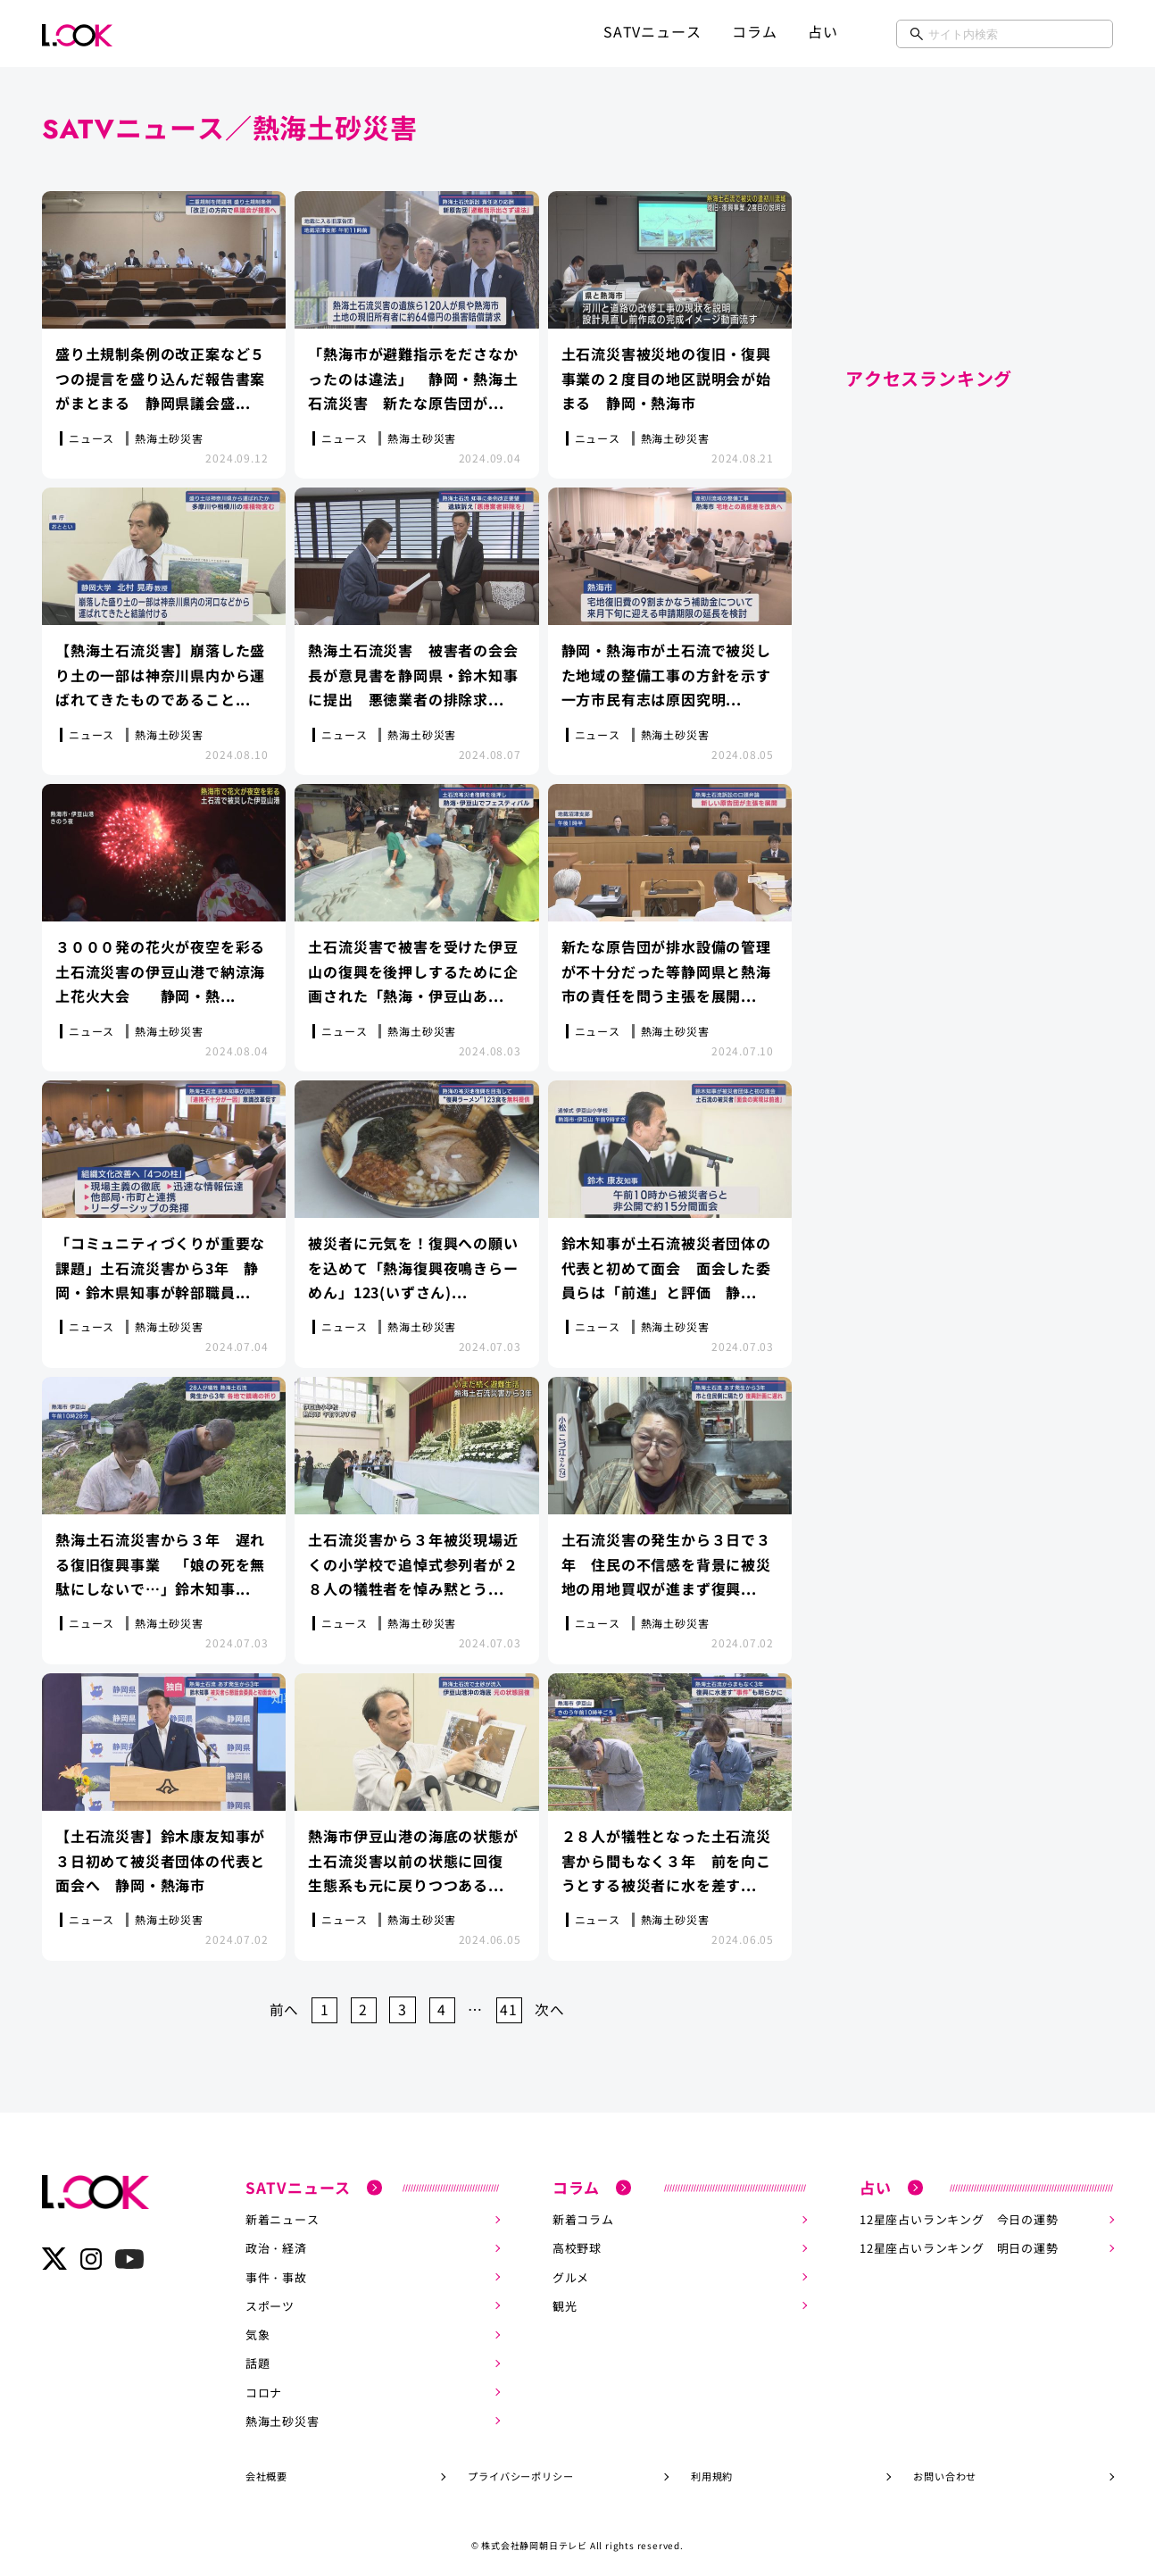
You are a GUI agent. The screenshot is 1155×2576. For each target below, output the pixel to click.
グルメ (571, 2270)
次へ (552, 2003)
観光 (565, 2298)
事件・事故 (276, 2270)
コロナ (263, 2384)
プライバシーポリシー (520, 2468)
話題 (257, 2355)
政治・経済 (276, 2241)
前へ (281, 2003)
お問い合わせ (944, 2468)
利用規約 (712, 2468)
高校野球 (577, 2241)
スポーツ (270, 2298)
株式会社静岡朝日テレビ (534, 2537)
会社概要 (266, 2468)
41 (511, 2003)
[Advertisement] (979, 223)
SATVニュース (652, 31)
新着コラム (583, 2213)
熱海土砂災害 (282, 2413)
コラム (754, 31)
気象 (257, 2327)
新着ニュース (282, 2213)
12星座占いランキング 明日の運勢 (959, 2241)
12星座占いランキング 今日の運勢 (959, 2213)
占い (823, 31)
